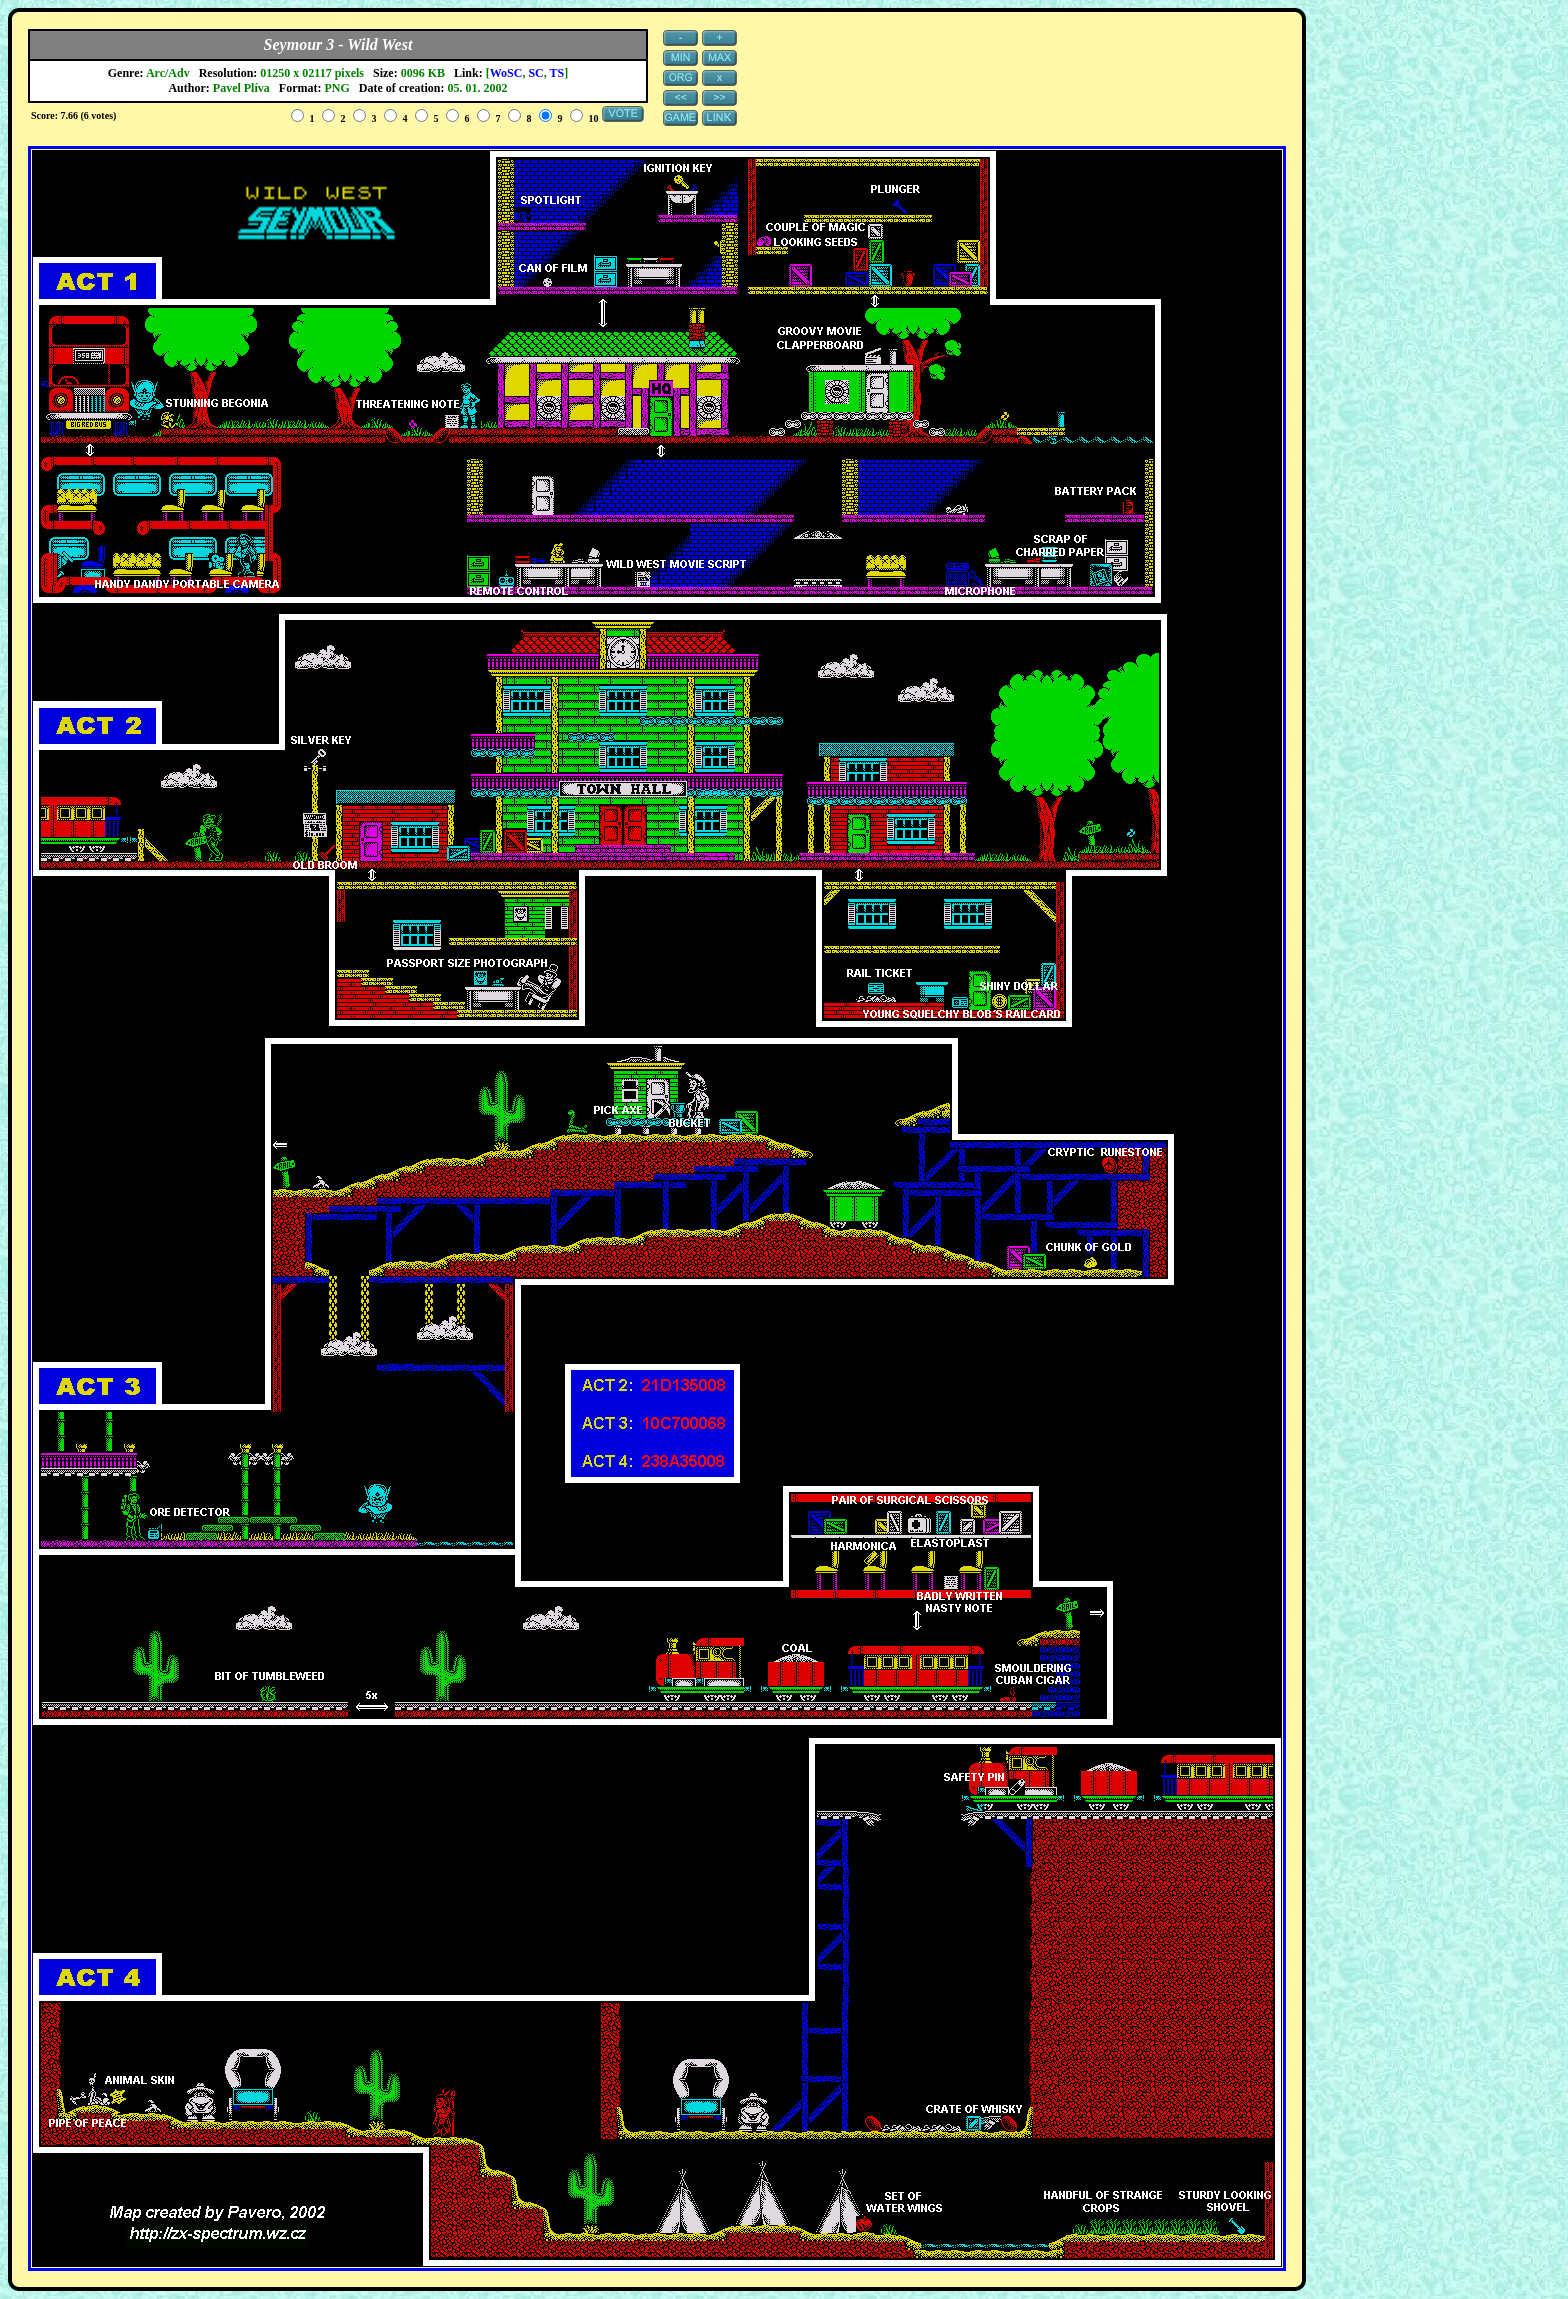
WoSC (506, 73)
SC (535, 73)
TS (557, 73)
